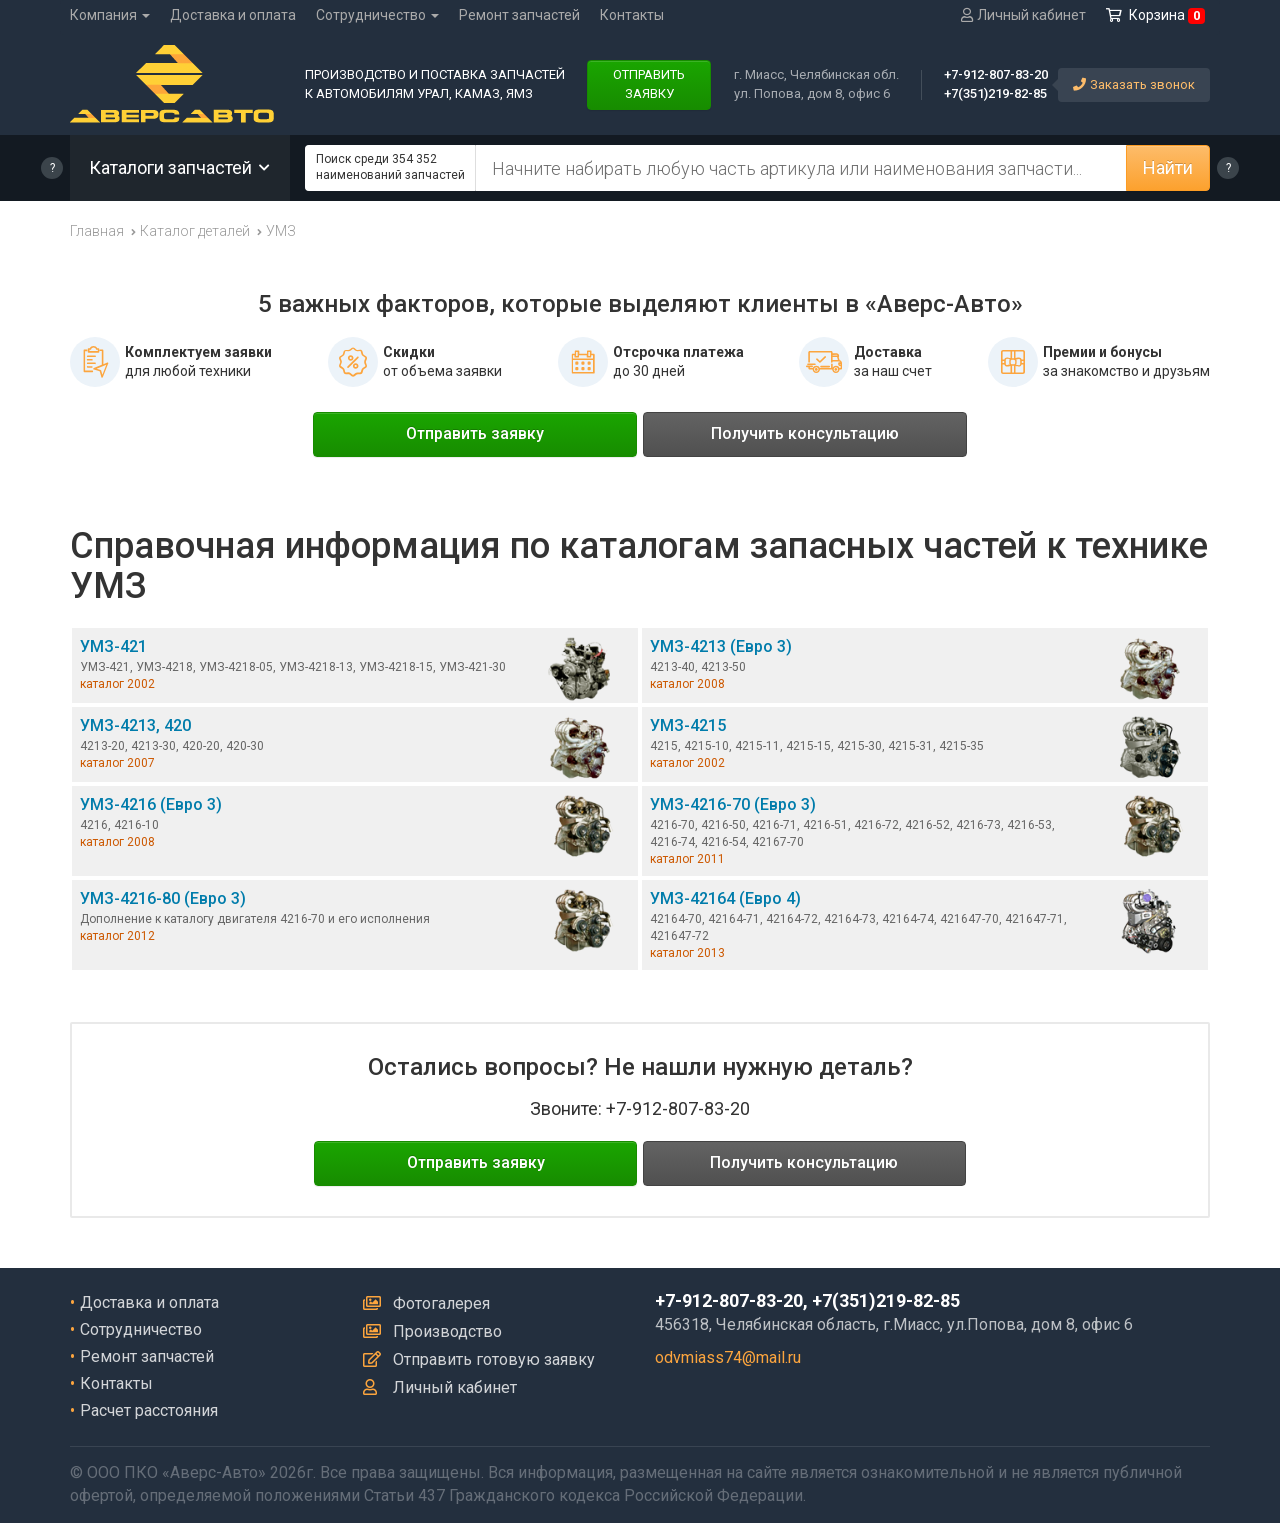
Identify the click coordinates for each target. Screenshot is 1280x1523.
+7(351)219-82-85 (995, 93)
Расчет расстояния (149, 1410)
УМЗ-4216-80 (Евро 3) (355, 921)
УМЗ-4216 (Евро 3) (355, 827)
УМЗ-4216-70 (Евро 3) (925, 831)
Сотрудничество (377, 15)
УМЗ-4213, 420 (355, 748)
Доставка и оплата (233, 15)
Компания (110, 15)
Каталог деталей (195, 231)
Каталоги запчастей (180, 168)
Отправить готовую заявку (479, 1359)
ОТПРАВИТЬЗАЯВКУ (649, 84)
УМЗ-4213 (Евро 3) (925, 669)
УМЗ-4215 (925, 748)
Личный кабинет (440, 1387)
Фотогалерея (426, 1303)
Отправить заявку (475, 433)
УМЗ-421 (355, 669)
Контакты (632, 15)
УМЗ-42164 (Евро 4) (925, 925)
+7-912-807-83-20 (996, 74)
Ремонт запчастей (519, 15)
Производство (432, 1331)
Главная (97, 231)
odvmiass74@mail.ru (728, 1357)
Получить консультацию (805, 433)
